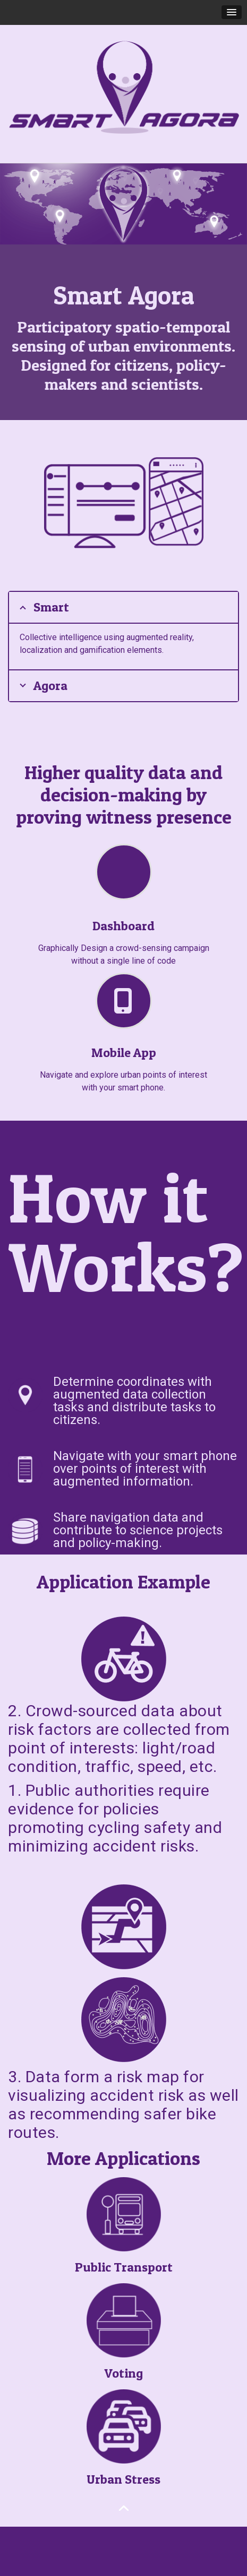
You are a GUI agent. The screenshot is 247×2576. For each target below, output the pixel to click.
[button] (232, 12)
